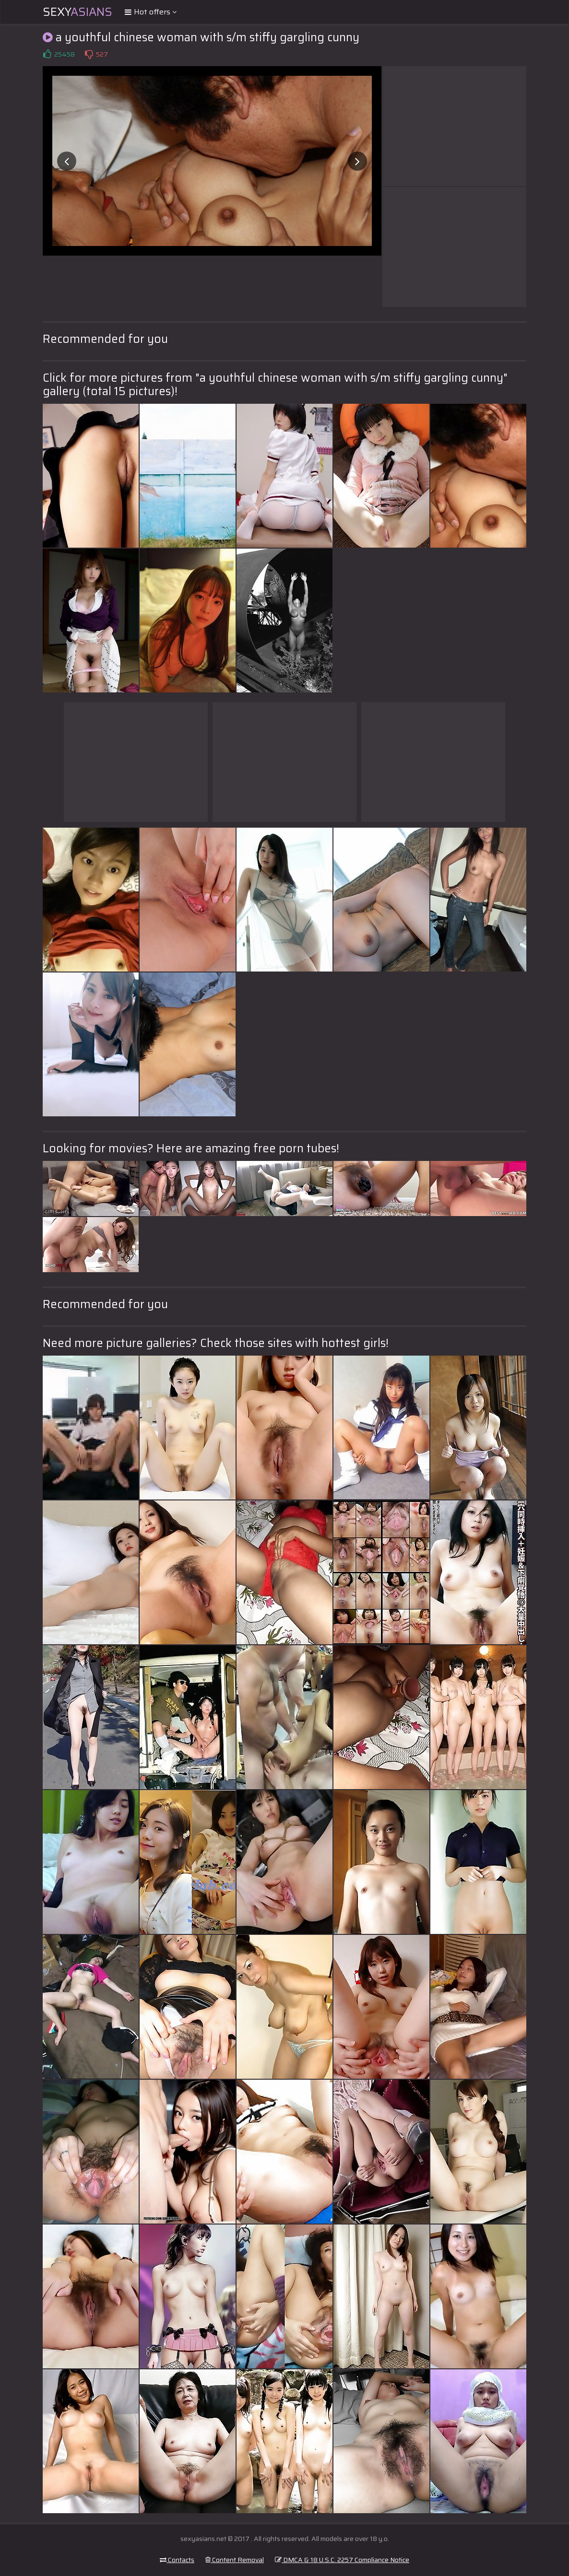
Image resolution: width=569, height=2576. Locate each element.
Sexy (77, 12)
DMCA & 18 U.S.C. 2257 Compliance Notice (342, 2559)
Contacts (177, 2559)
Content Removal (234, 2559)
